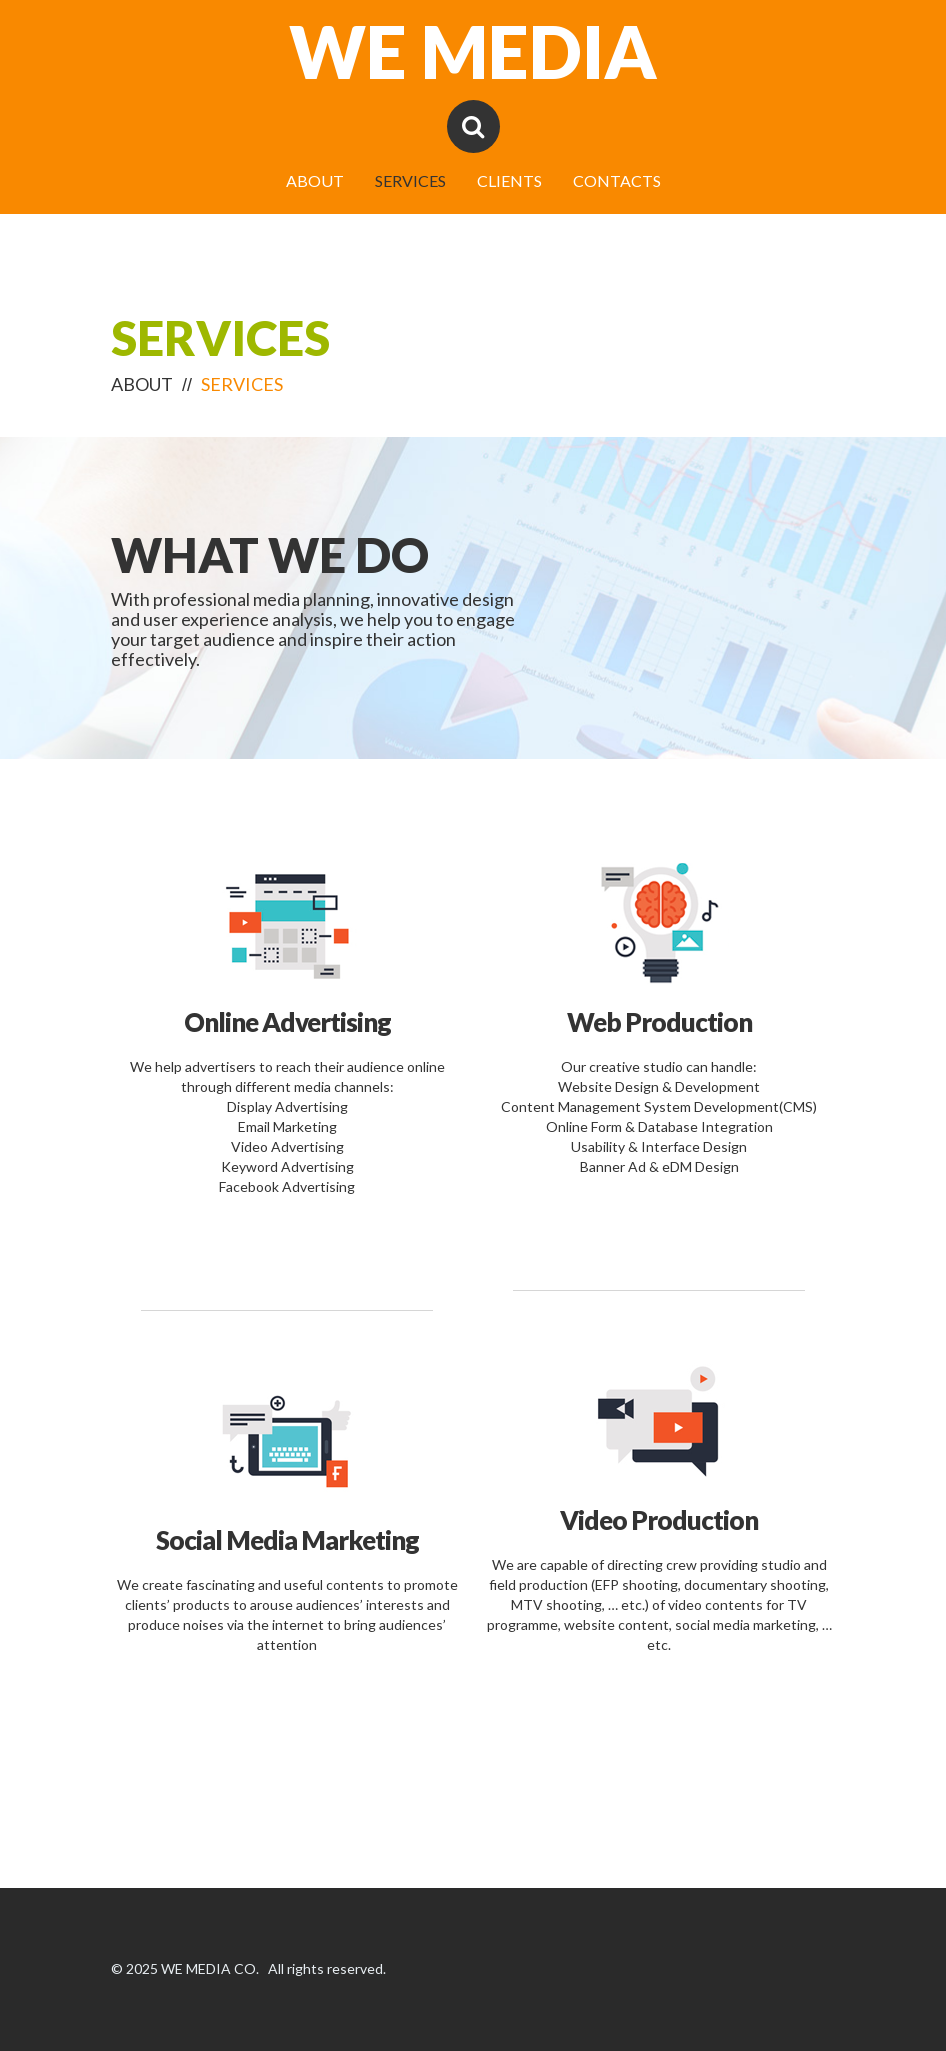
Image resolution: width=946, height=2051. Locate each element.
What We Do (270, 554)
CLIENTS (509, 181)
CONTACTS (617, 181)
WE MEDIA (473, 51)
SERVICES (410, 181)
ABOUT (315, 181)
